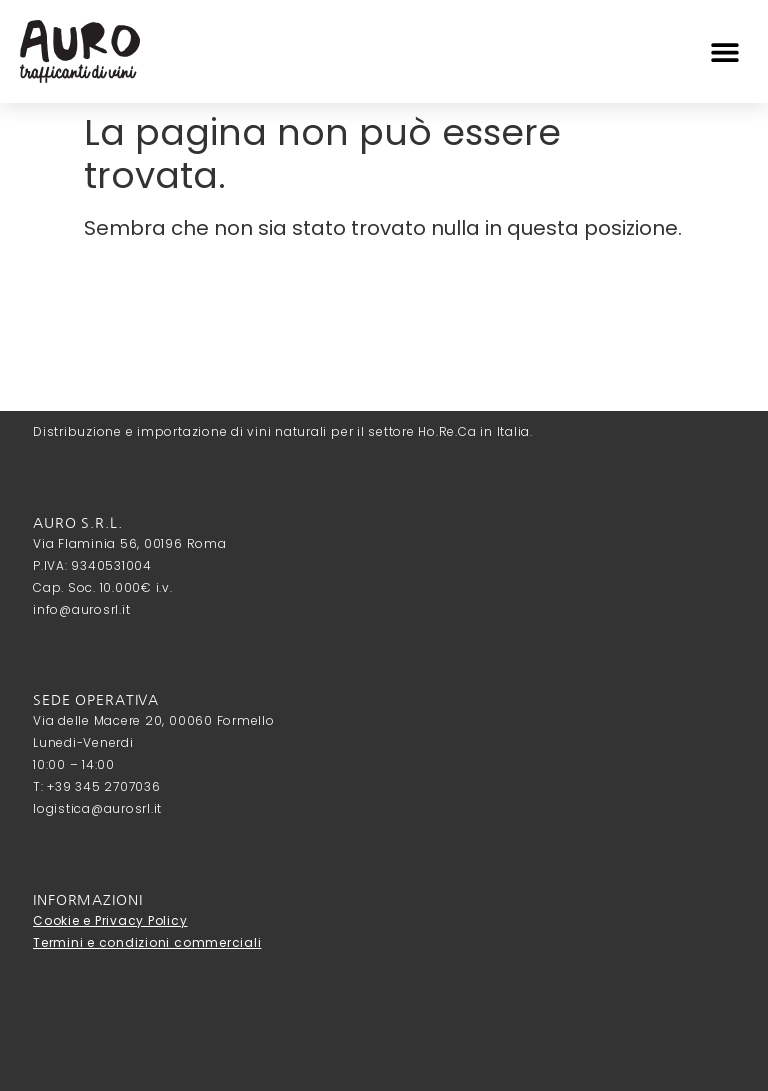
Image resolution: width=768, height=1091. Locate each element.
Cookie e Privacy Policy (110, 920)
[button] (725, 51)
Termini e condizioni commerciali (147, 942)
